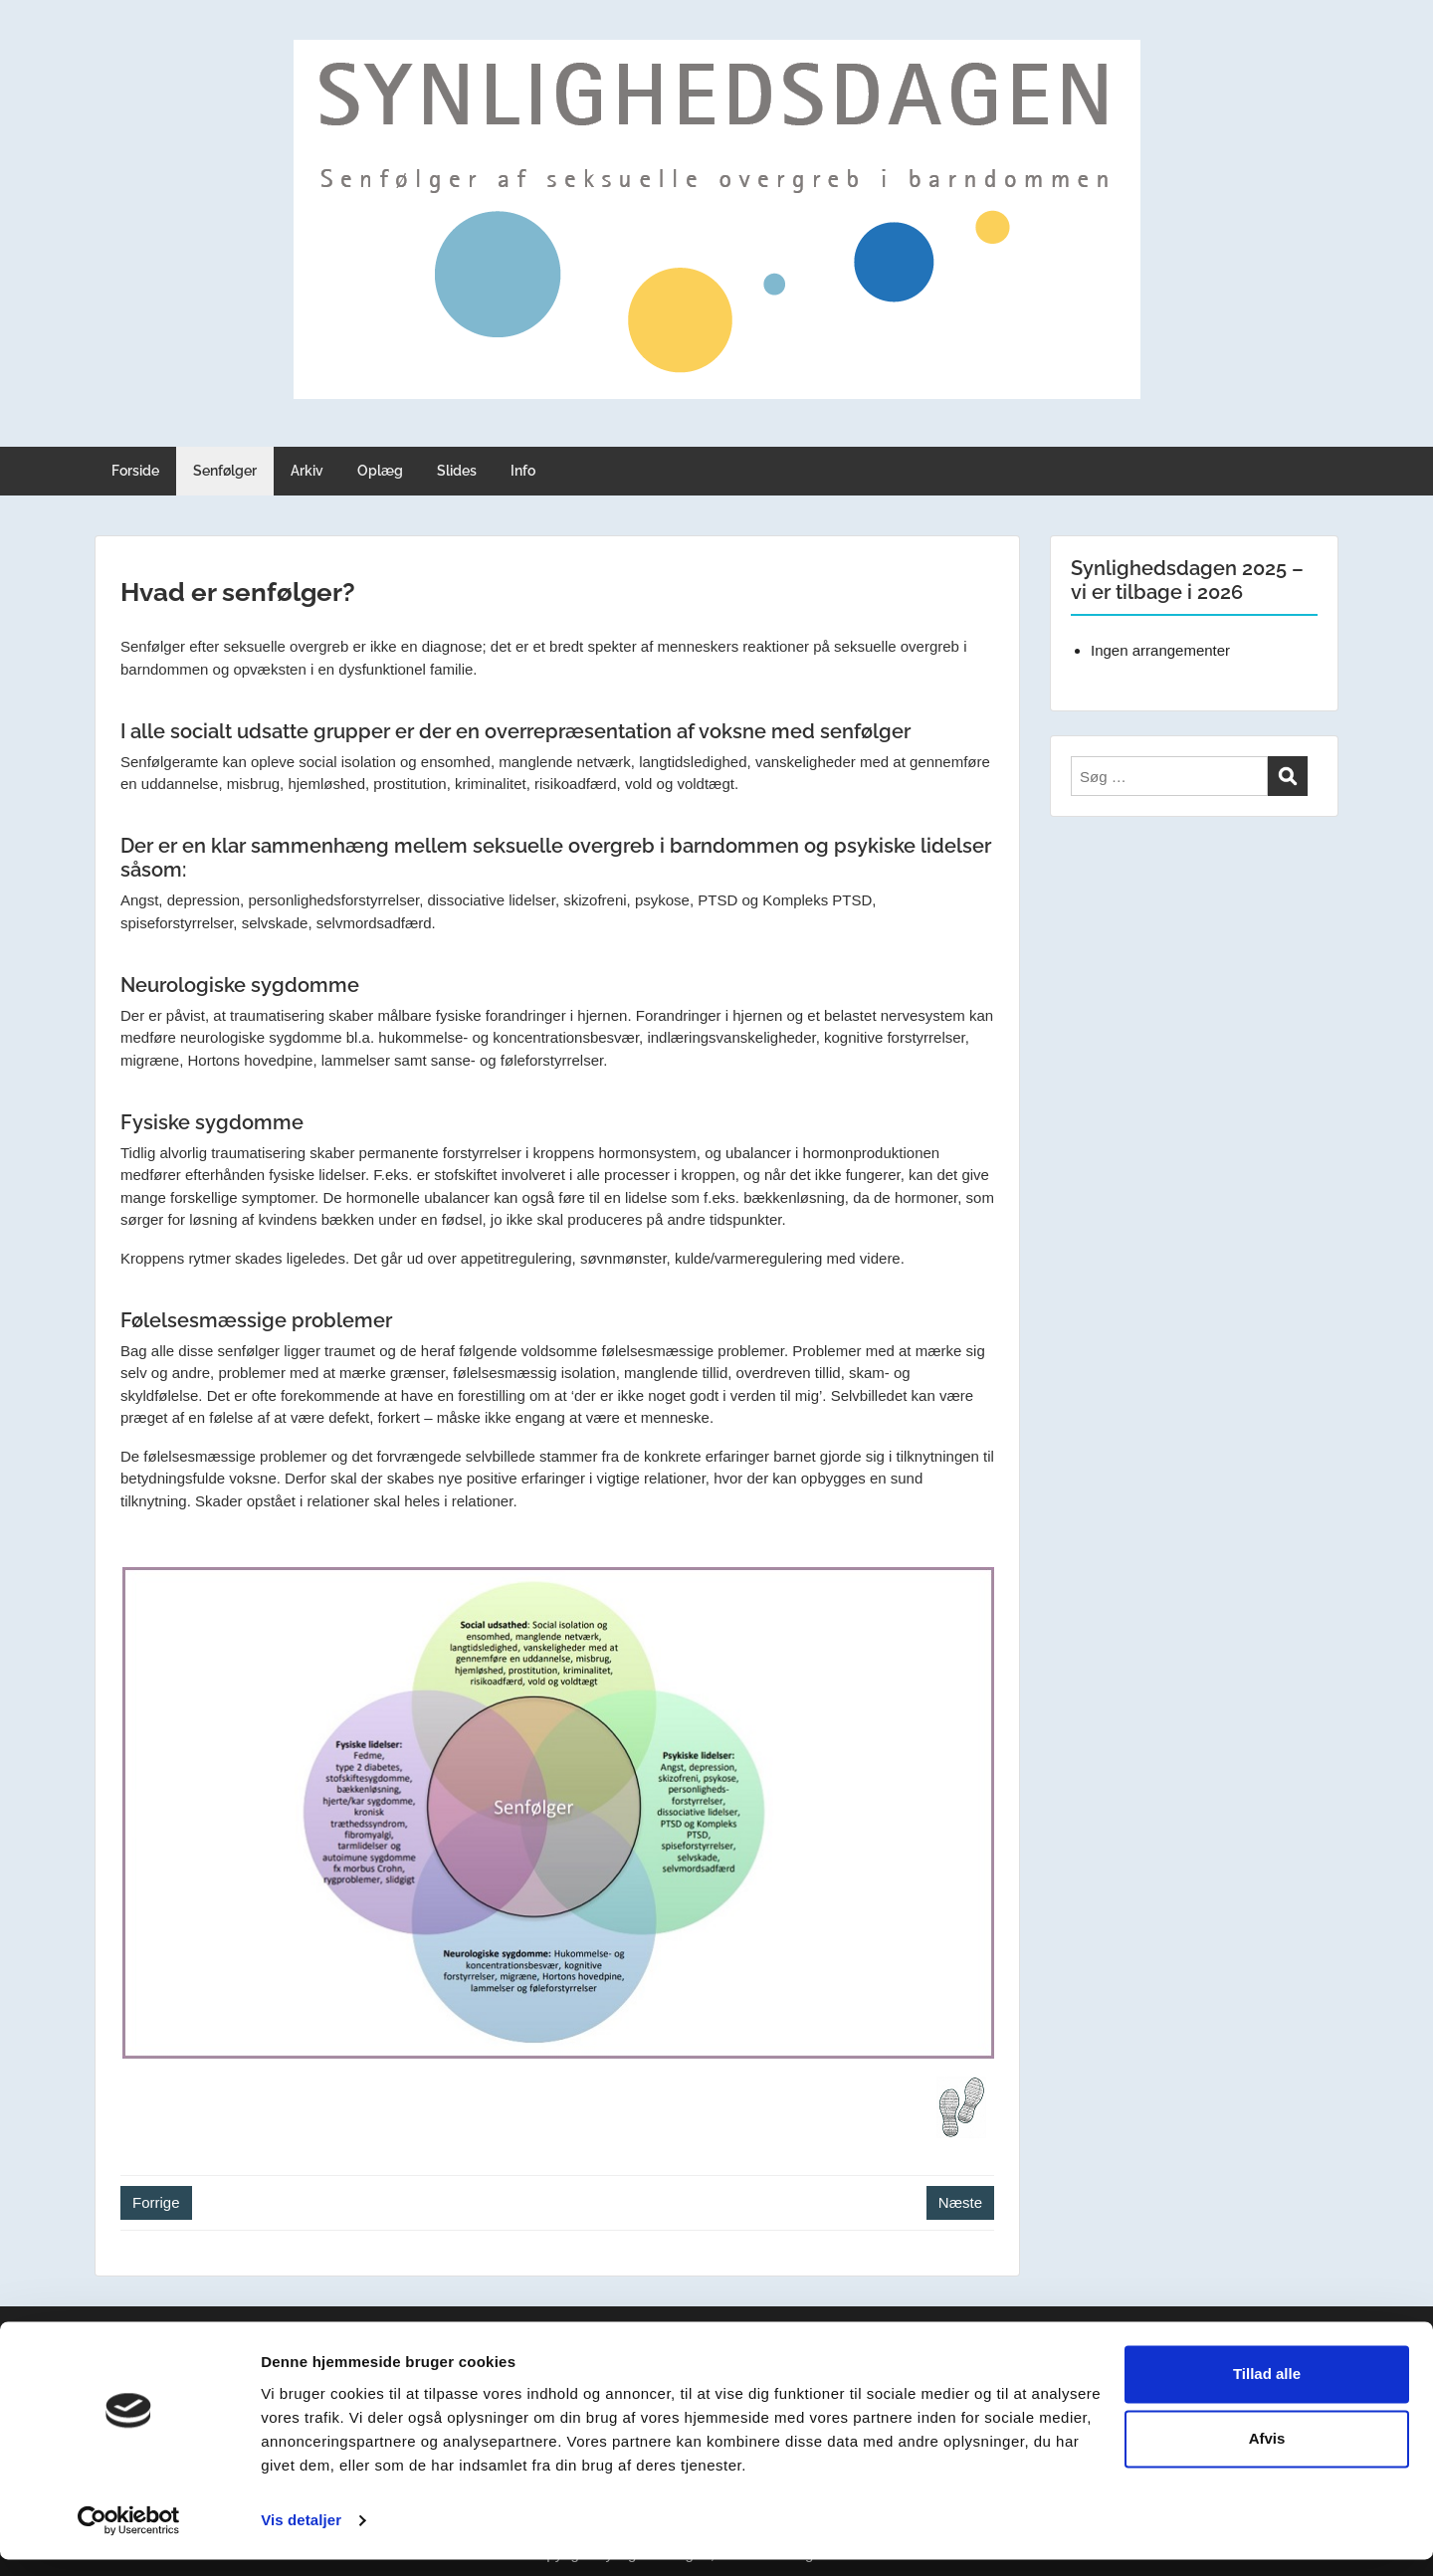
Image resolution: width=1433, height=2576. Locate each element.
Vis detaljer (301, 2536)
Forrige (156, 2202)
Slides (457, 471)
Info (523, 471)
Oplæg (380, 471)
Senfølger (225, 471)
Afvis (1267, 2455)
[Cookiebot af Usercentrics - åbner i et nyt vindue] (129, 2537)
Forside (135, 471)
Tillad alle (1267, 2390)
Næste (960, 2202)
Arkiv (307, 471)
